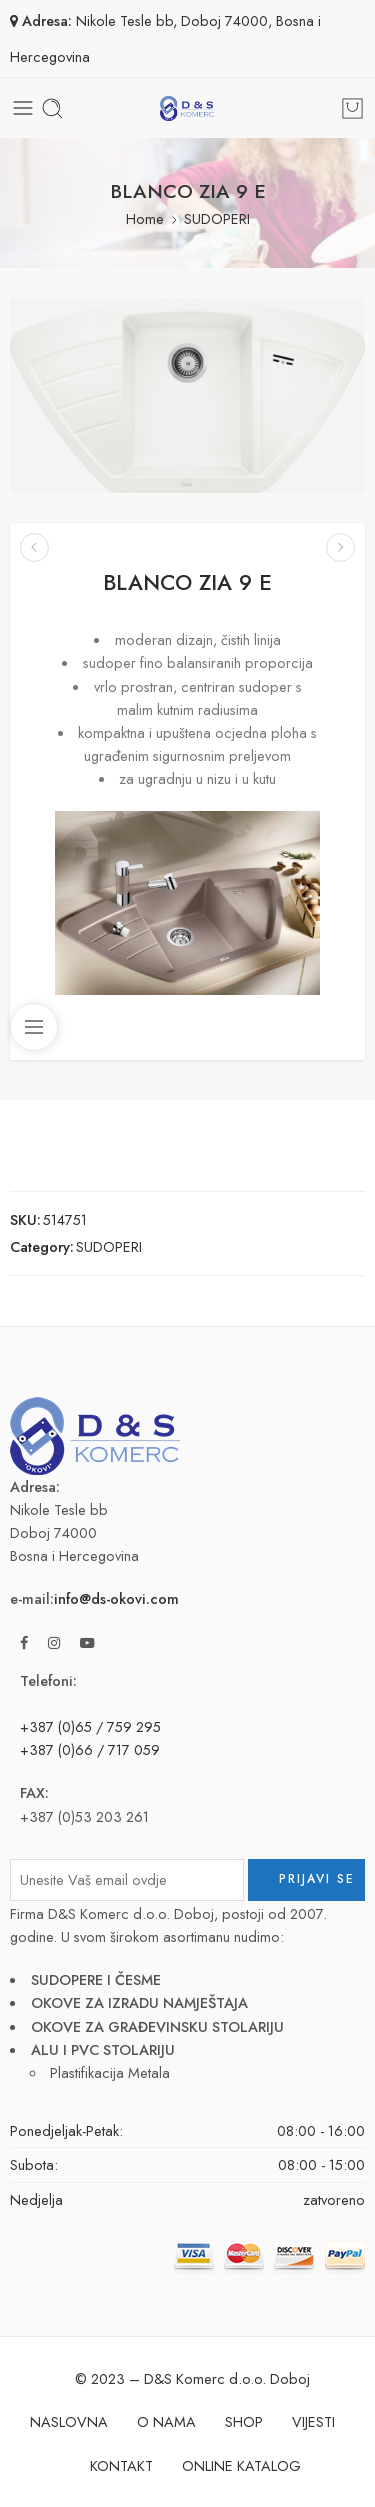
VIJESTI (313, 2421)
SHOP (244, 2421)
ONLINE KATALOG (241, 2465)
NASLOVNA (69, 2421)
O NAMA (166, 2421)
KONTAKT (121, 2465)
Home (145, 218)
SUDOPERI (217, 218)
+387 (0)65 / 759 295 (90, 1726)
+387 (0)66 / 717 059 (90, 1749)
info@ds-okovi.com (116, 1598)
